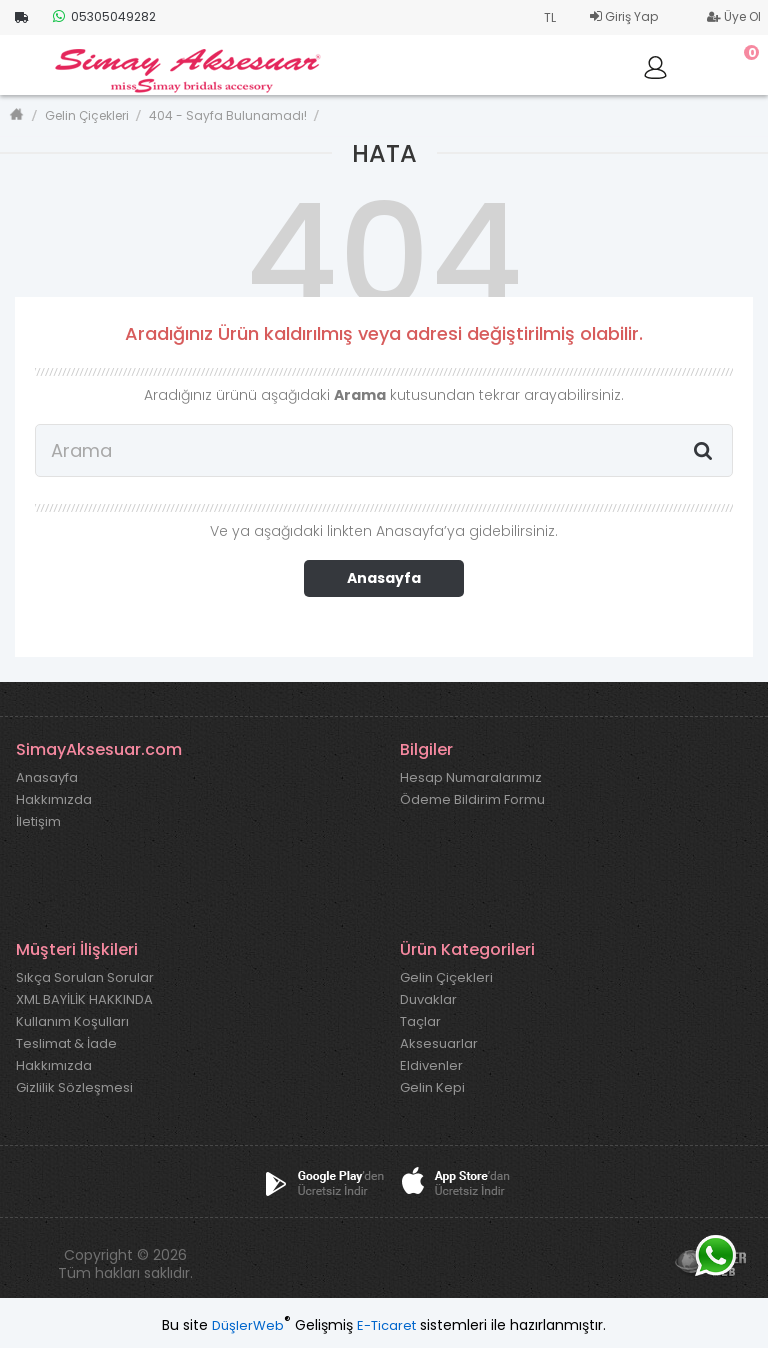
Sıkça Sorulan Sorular (85, 978)
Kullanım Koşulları (72, 1022)
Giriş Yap (624, 16)
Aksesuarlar (439, 1044)
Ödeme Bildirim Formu (472, 800)
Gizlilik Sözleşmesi (74, 1088)
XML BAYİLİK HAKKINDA (84, 1000)
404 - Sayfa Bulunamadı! (228, 115)
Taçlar (420, 1022)
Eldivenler (431, 1066)
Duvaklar (428, 1000)
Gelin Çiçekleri (87, 115)
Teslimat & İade (66, 1044)
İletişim (38, 822)
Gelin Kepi (432, 1088)
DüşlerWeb (248, 1325)
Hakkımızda (54, 800)
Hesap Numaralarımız (471, 778)
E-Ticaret (386, 1325)
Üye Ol (734, 16)
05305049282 (104, 16)
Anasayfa (384, 578)
